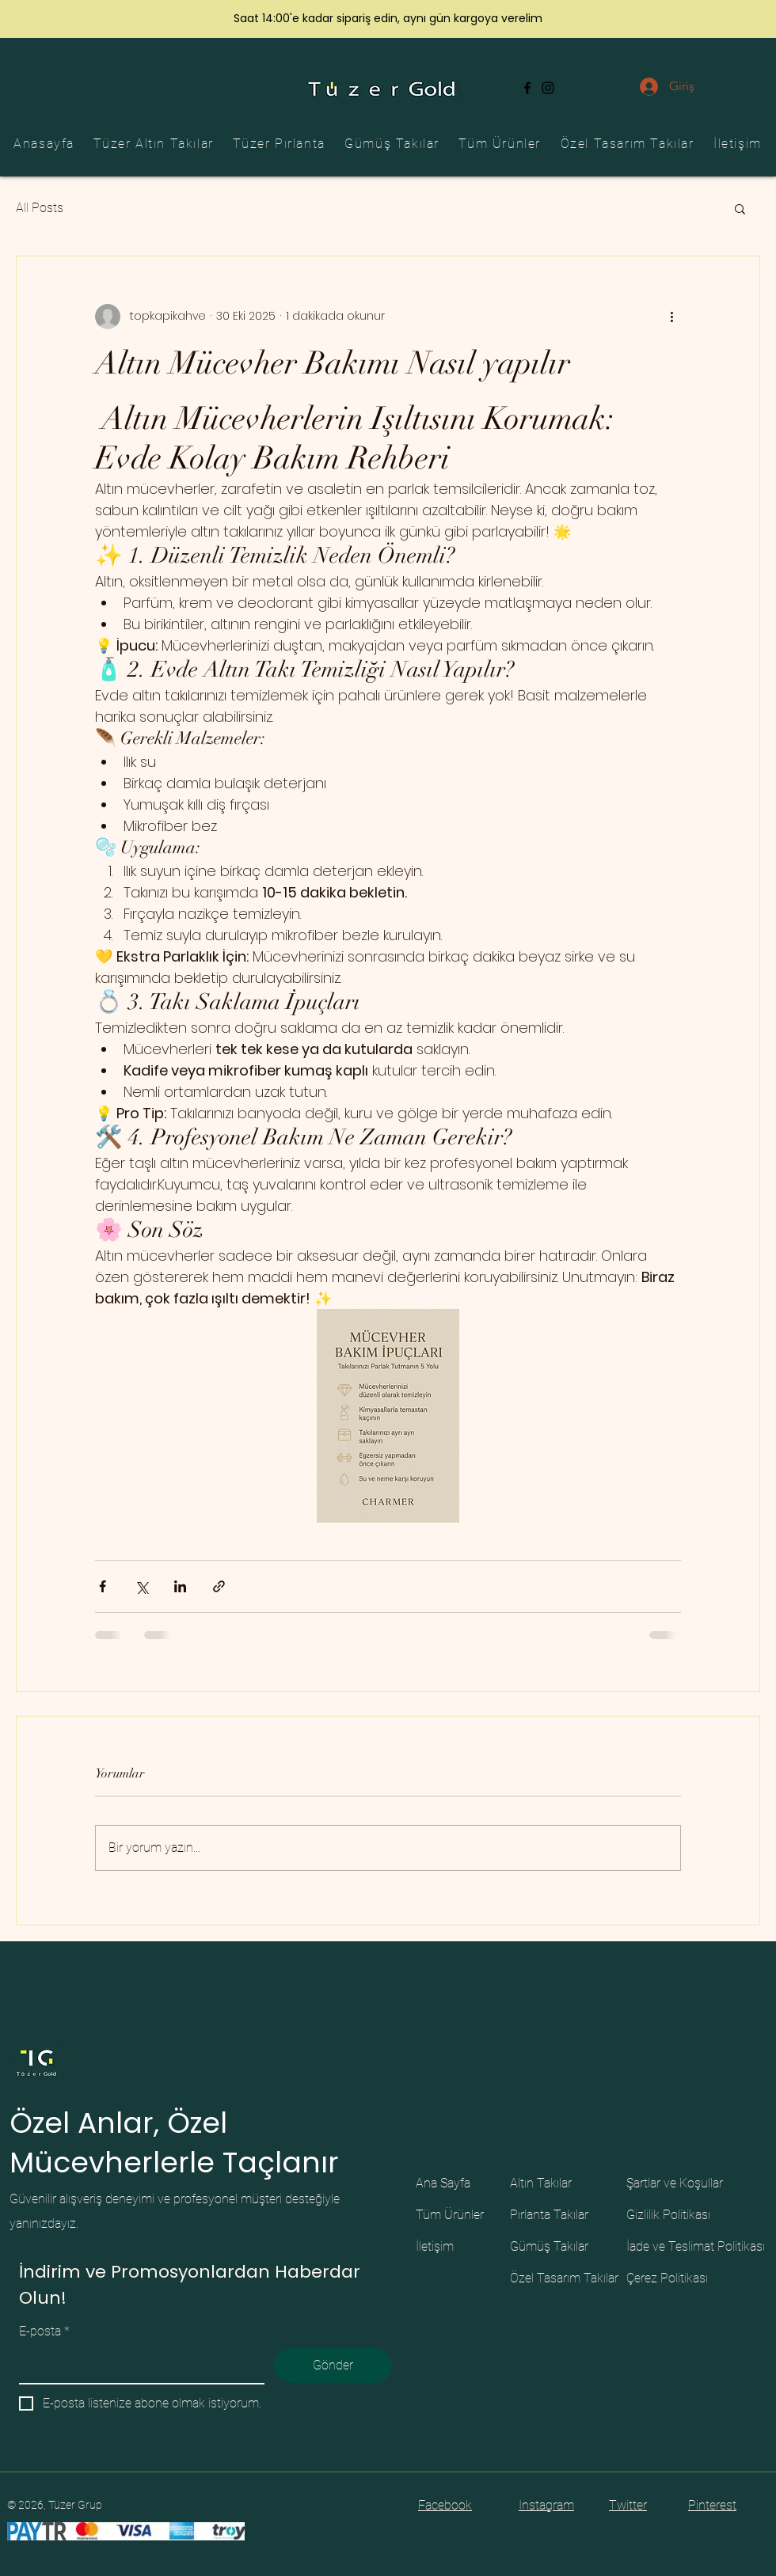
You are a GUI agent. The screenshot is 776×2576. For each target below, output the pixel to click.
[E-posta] (137, 2365)
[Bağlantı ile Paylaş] (218, 1586)
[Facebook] (527, 88)
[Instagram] (548, 88)
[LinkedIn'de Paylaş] (180, 1586)
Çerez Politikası (667, 2278)
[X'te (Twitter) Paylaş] (141, 1586)
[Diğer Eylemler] (671, 316)
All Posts (39, 207)
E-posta (44, 2331)
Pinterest (712, 2505)
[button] (739, 208)
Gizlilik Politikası (668, 2214)
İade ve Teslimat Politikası (695, 2246)
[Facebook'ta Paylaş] (102, 1586)
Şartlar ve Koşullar (674, 2183)
